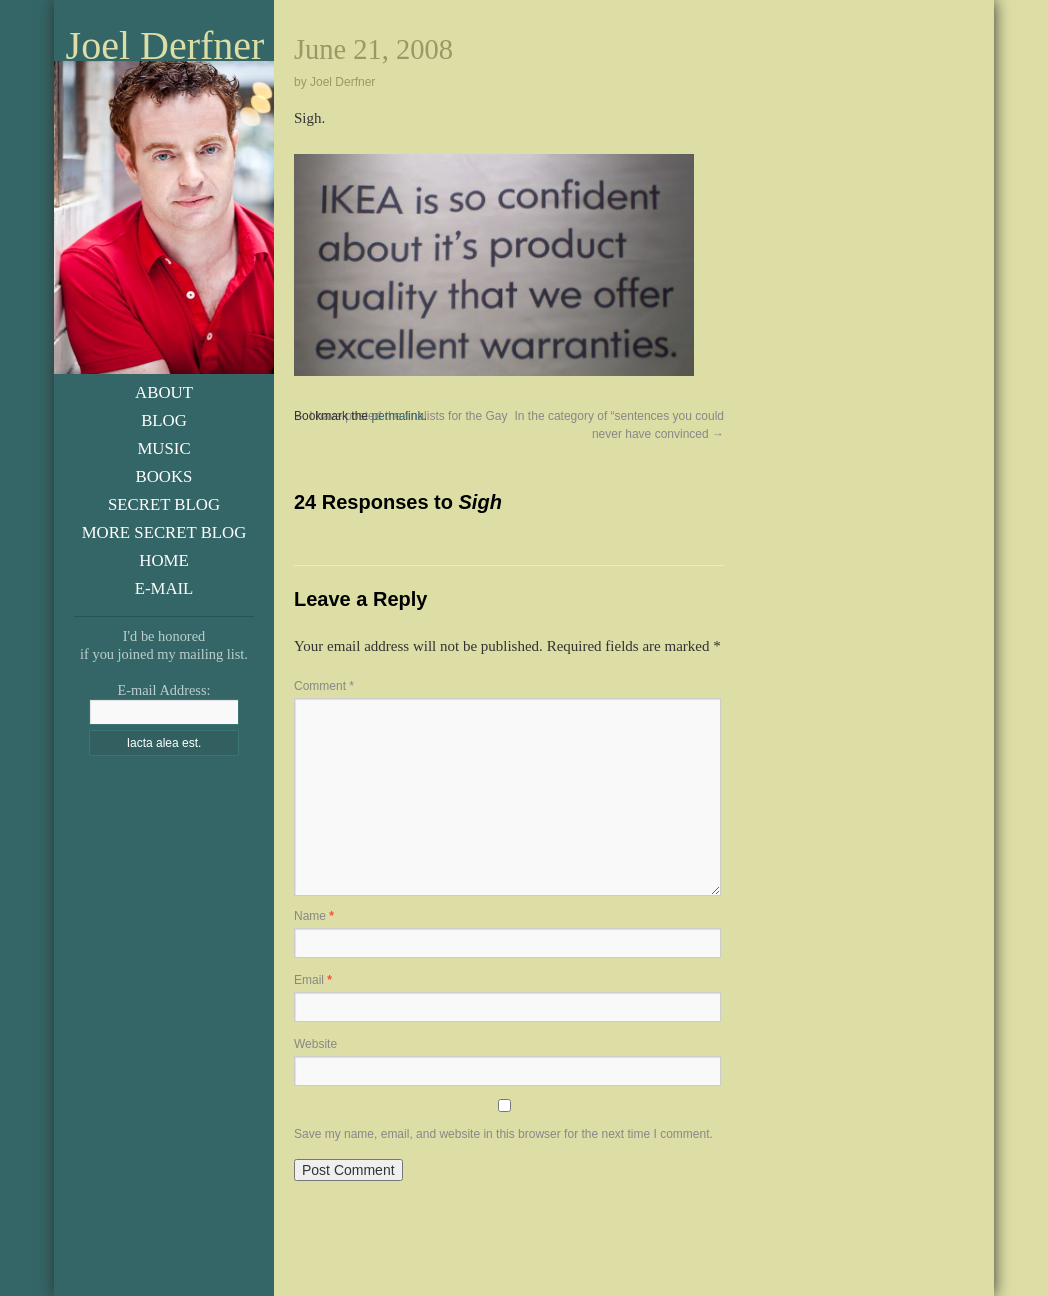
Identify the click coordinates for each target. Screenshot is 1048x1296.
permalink (397, 416)
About (164, 392)
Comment (324, 686)
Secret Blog (164, 504)
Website (315, 1044)
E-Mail (164, 588)
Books (164, 476)
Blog (164, 420)
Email (313, 980)
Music (163, 448)
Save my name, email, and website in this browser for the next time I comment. (503, 1134)
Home (163, 560)
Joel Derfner (165, 46)
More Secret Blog (164, 532)
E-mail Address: (163, 690)
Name (314, 916)
